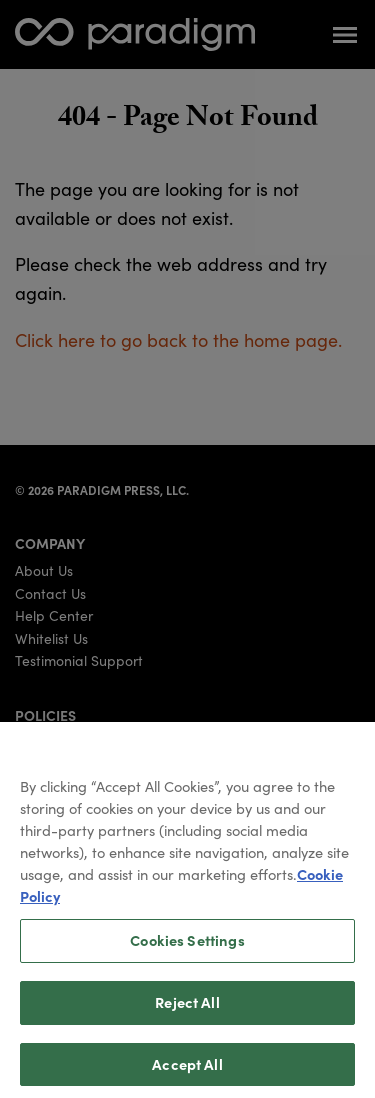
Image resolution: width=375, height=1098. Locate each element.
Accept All (187, 1072)
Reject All (187, 1010)
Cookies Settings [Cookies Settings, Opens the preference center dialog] (187, 948)
